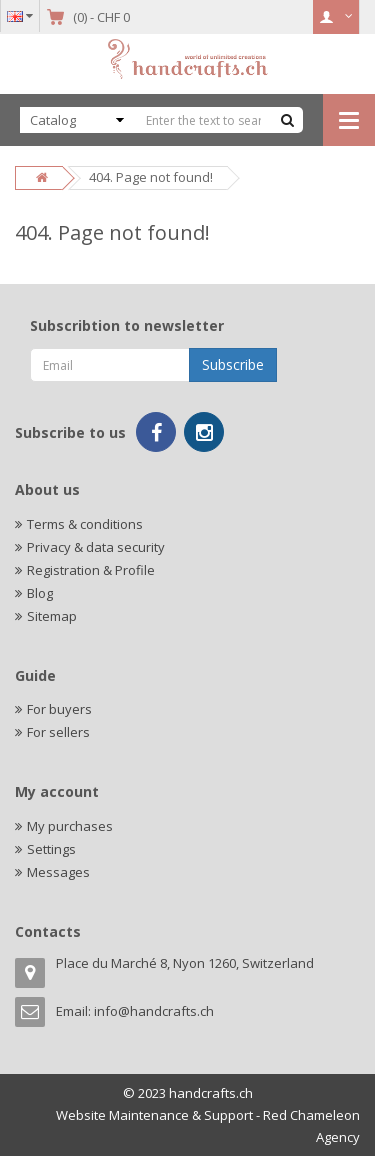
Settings (51, 849)
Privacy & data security (96, 547)
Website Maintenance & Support (154, 1115)
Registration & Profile (91, 570)
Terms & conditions (85, 524)
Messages (58, 872)
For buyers (59, 709)
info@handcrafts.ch (154, 1011)
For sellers (58, 732)
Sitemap (52, 616)
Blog (40, 593)
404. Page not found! (151, 177)
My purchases (70, 826)
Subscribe (233, 364)
